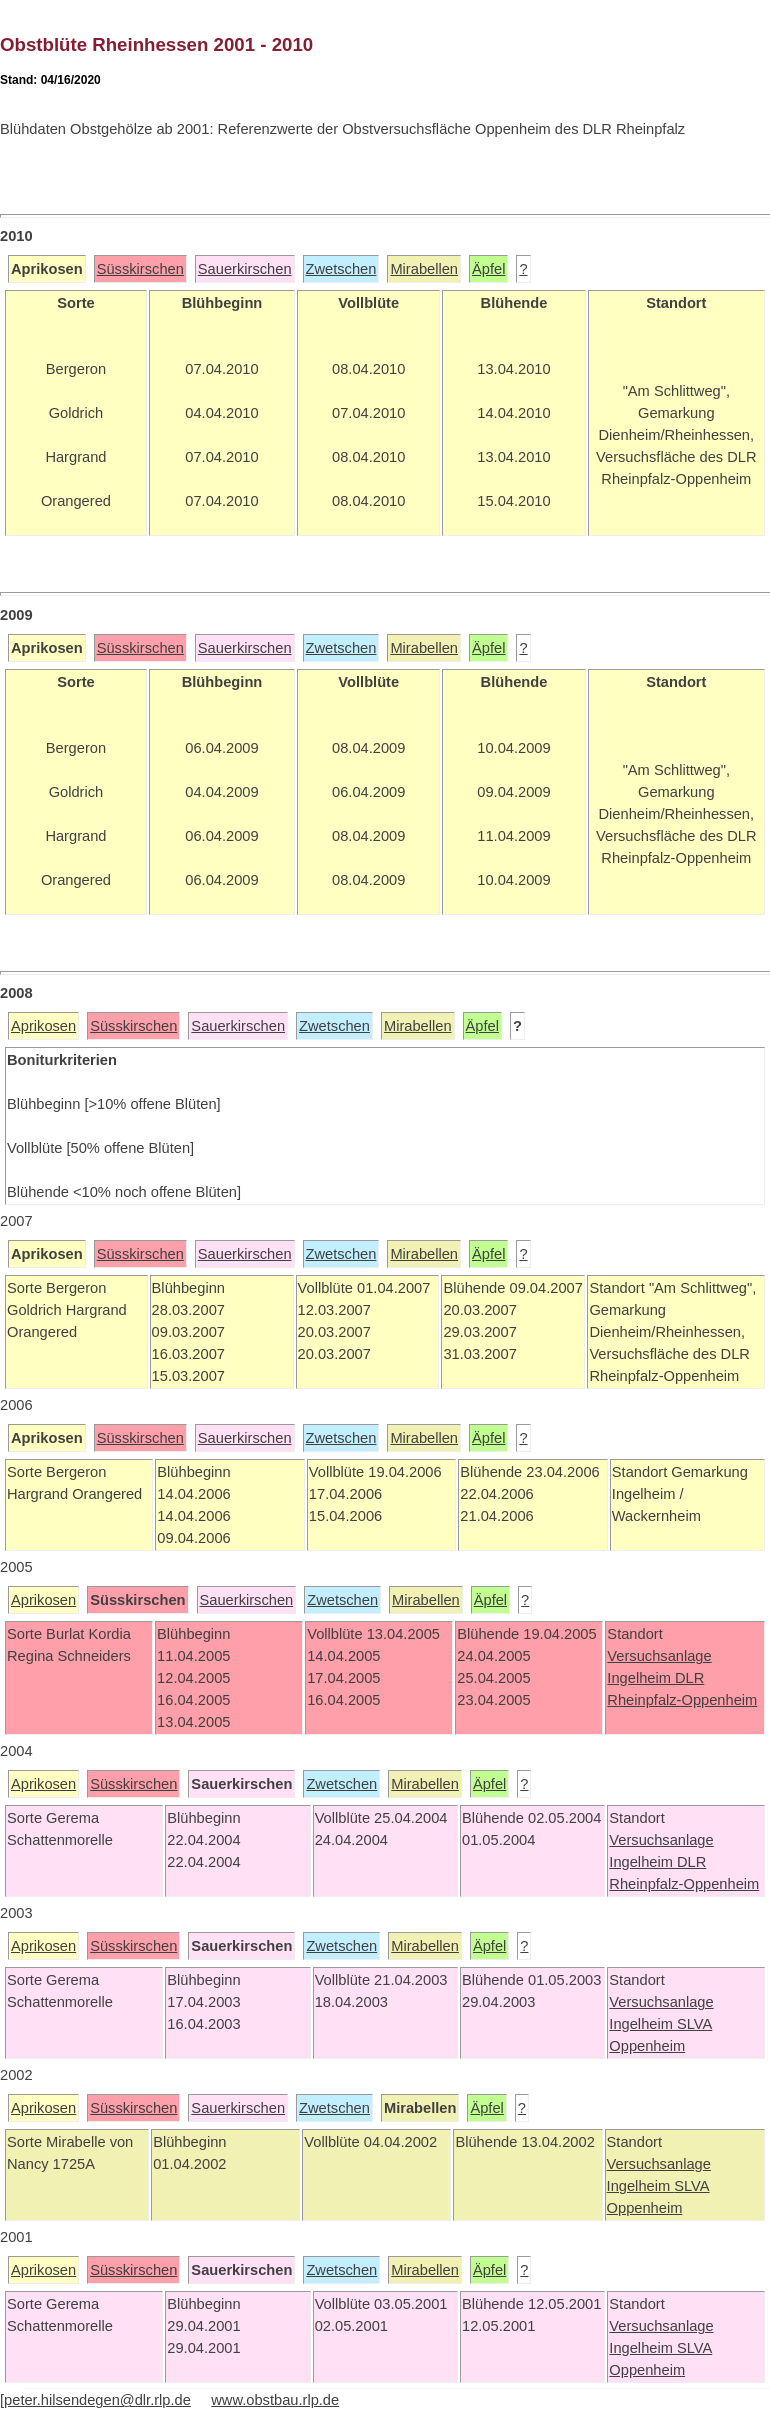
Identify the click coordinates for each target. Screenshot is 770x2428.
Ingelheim (641, 1678)
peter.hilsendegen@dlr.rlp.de (97, 2400)
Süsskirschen (140, 269)
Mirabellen (424, 269)
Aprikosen (43, 1026)
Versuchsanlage (659, 1656)
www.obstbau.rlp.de (275, 2400)
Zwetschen (341, 269)
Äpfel (488, 269)
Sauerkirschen (245, 269)
